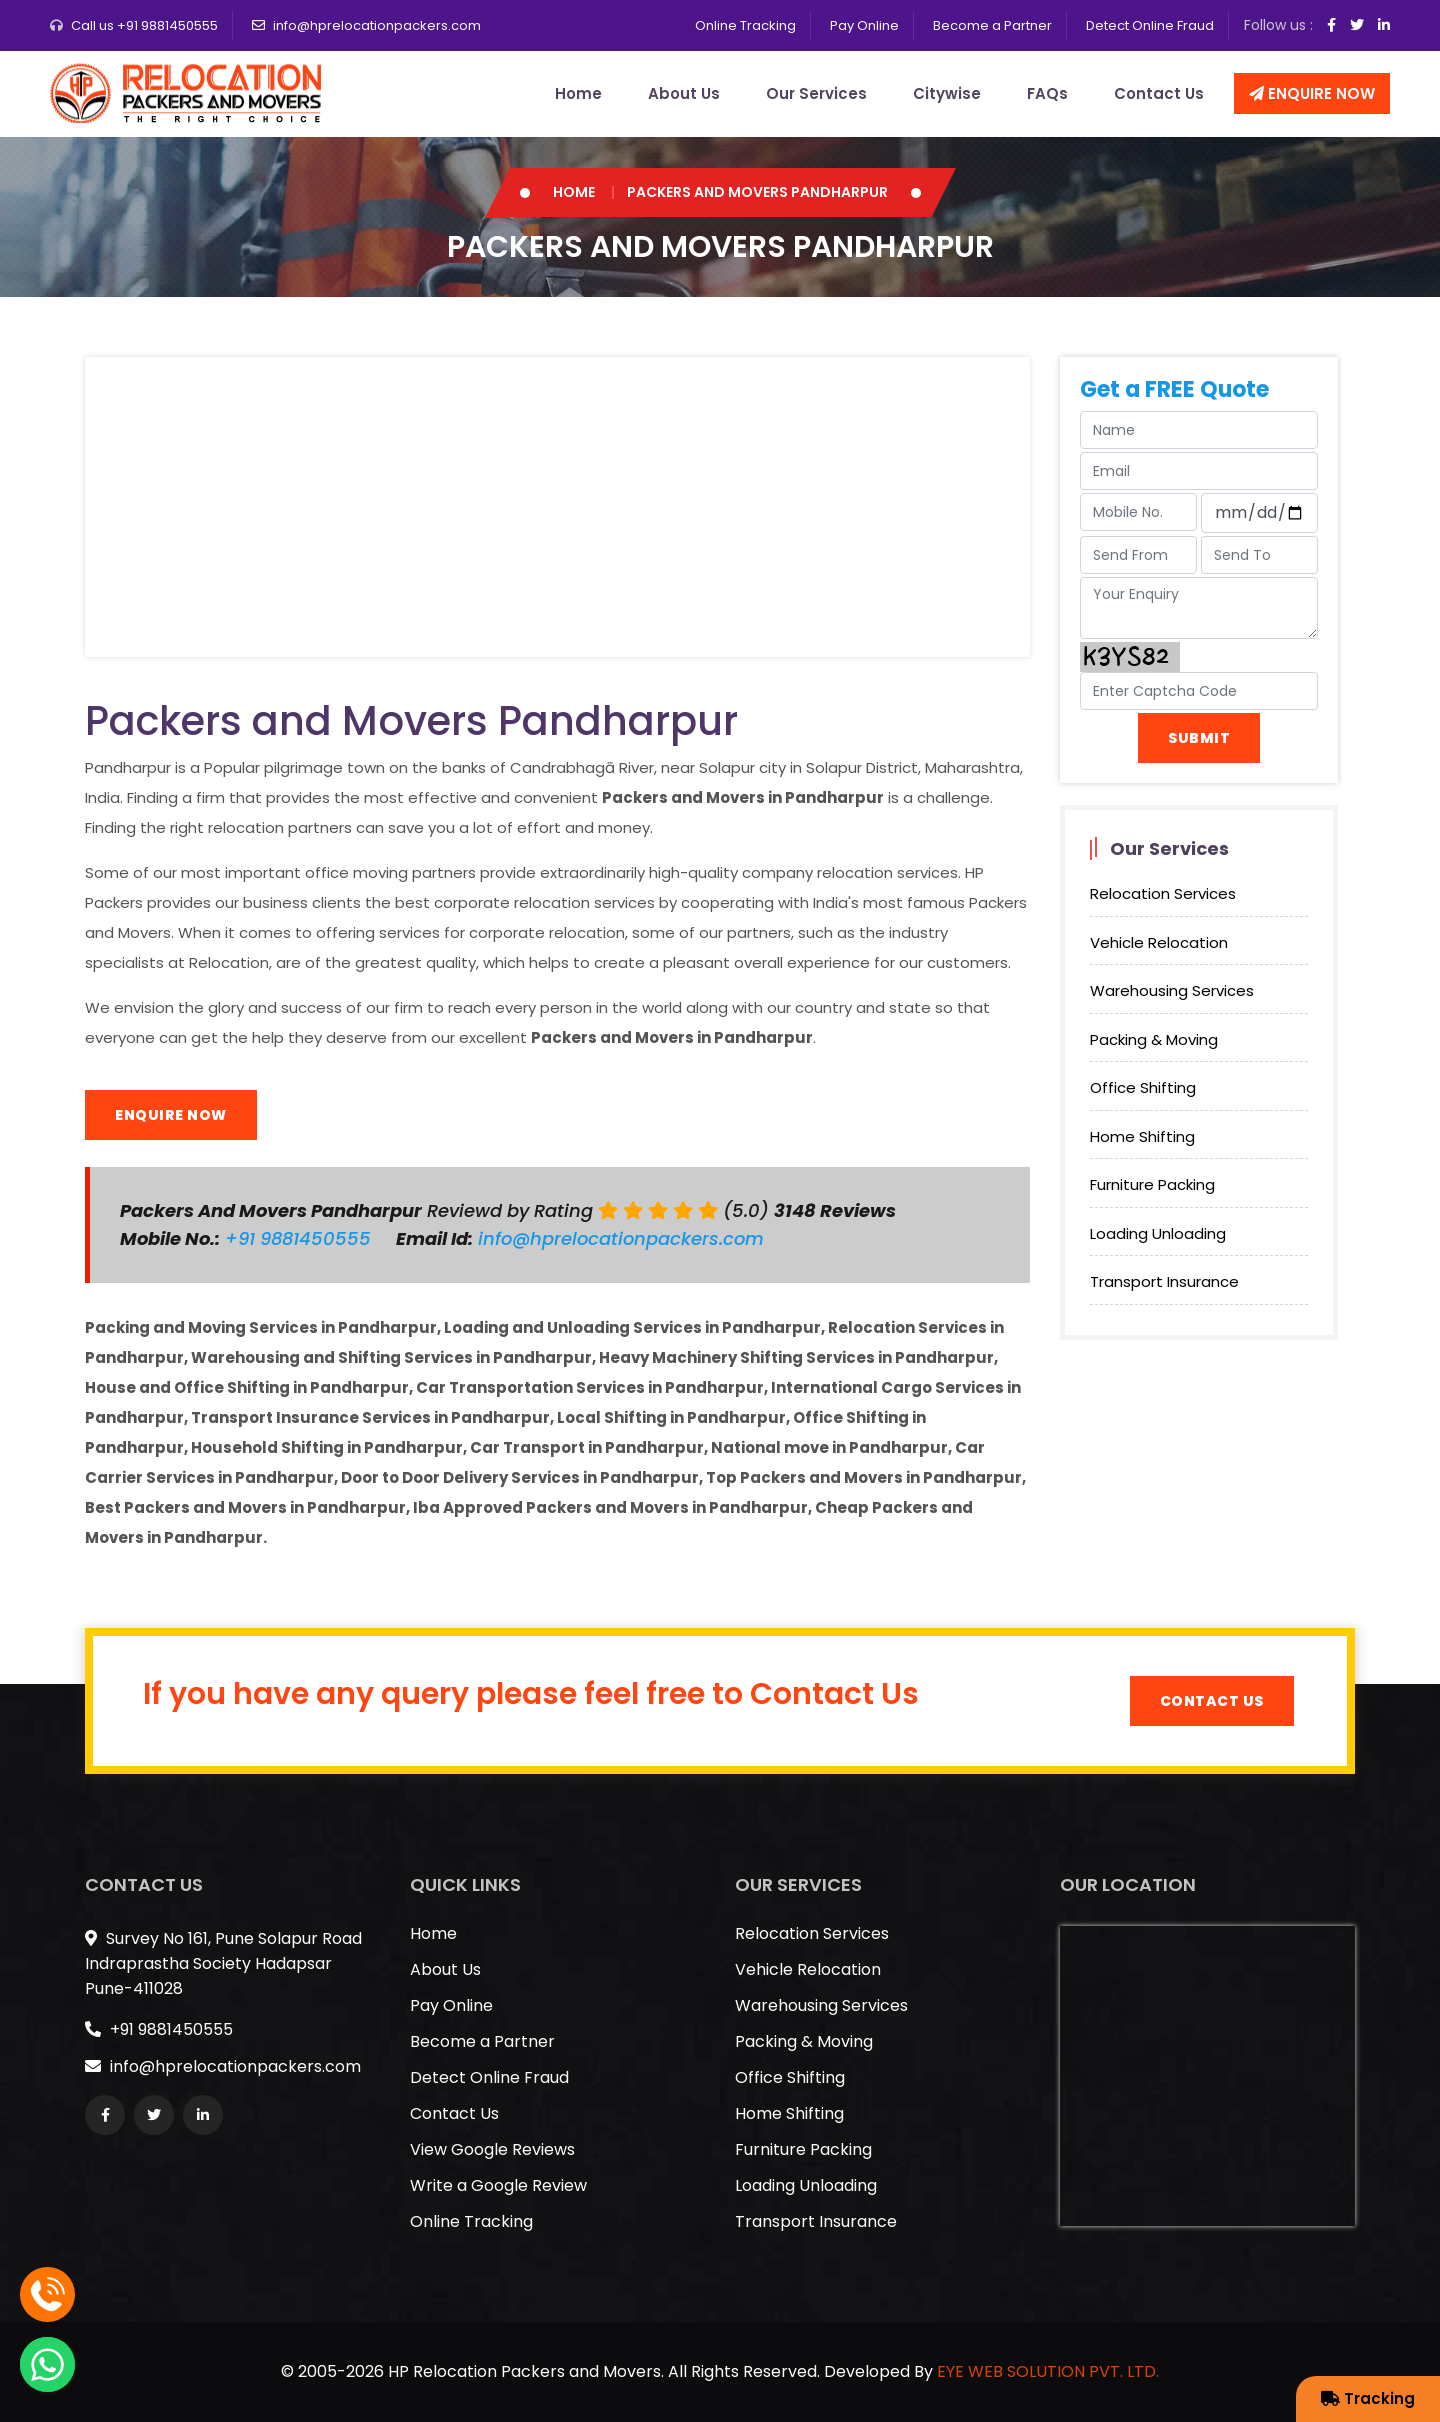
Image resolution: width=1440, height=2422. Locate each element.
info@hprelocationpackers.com (377, 25)
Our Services (816, 93)
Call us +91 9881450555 (144, 25)
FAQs (1047, 93)
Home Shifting (1142, 1136)
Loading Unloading (1158, 1233)
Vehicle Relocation (1159, 942)
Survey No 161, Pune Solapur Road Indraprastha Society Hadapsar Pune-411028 (223, 1963)
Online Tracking (745, 25)
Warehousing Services (1172, 990)
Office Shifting (1143, 1087)
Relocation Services (1163, 893)
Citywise (947, 93)
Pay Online (864, 25)
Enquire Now (1312, 93)
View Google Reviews (492, 2149)
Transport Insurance (1164, 1281)
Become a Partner (992, 25)
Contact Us (1159, 93)
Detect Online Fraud (1150, 25)
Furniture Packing (1152, 1184)
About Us (684, 93)
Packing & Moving (1154, 1039)
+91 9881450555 (300, 1238)
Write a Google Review (498, 2185)
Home (578, 93)
